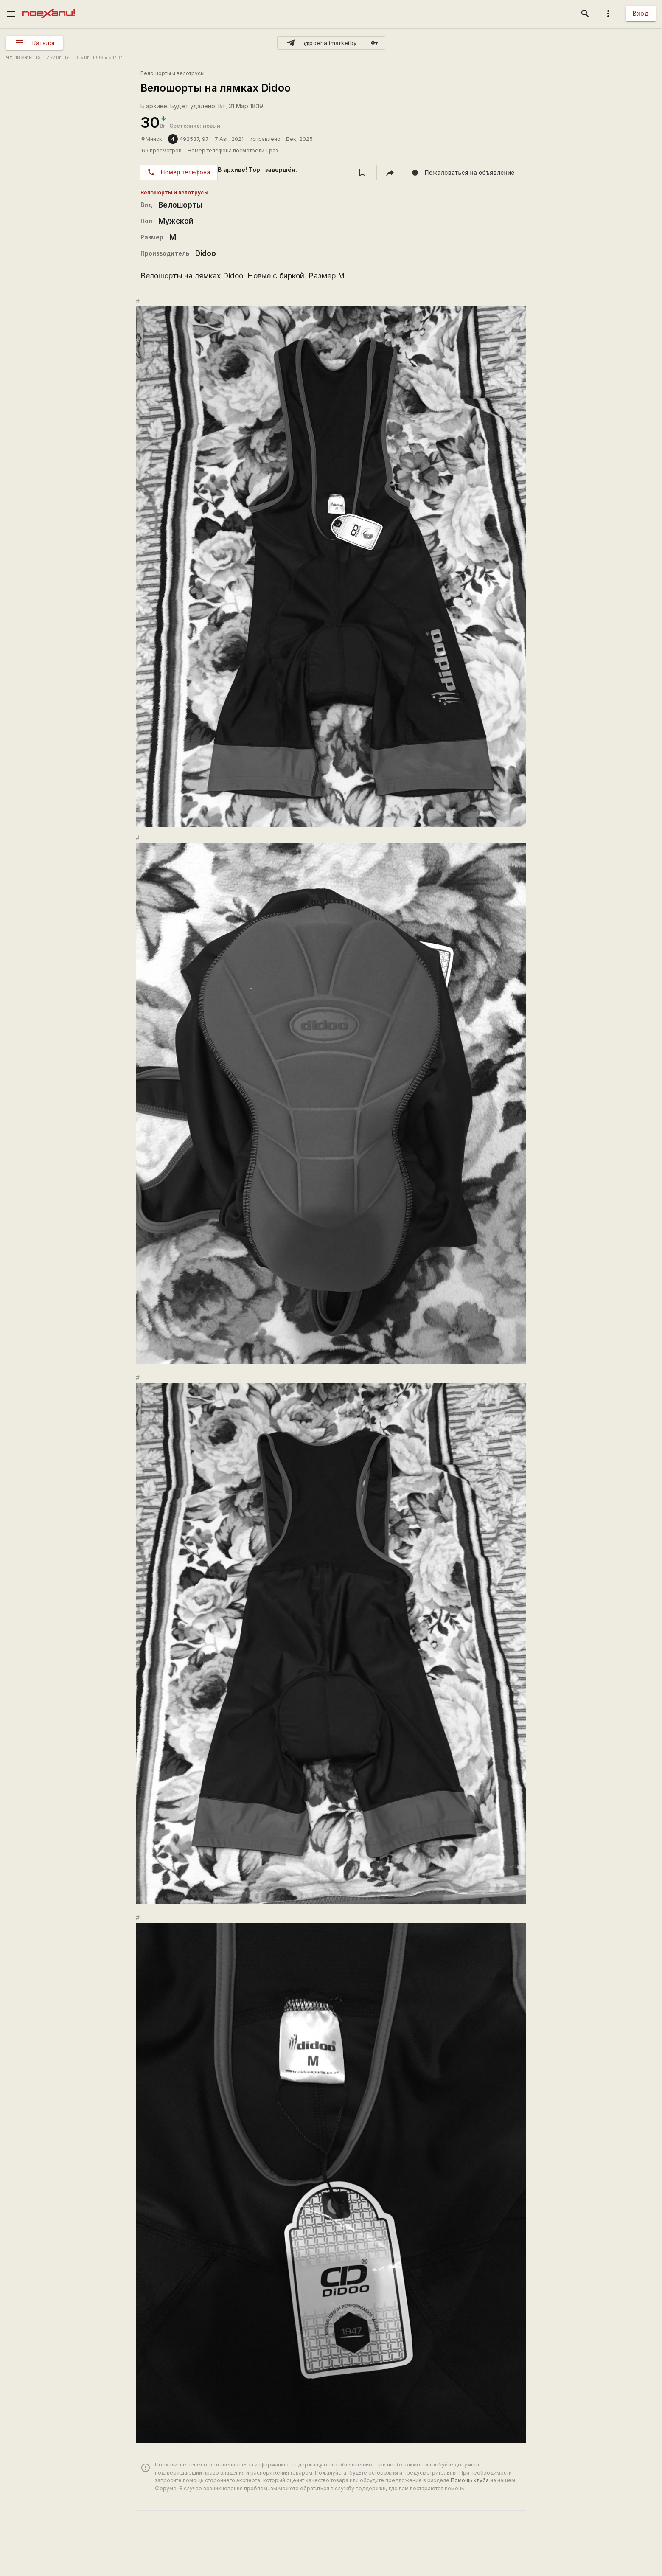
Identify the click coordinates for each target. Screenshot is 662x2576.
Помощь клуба (470, 2480)
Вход (641, 13)
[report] (463, 172)
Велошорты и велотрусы (172, 73)
